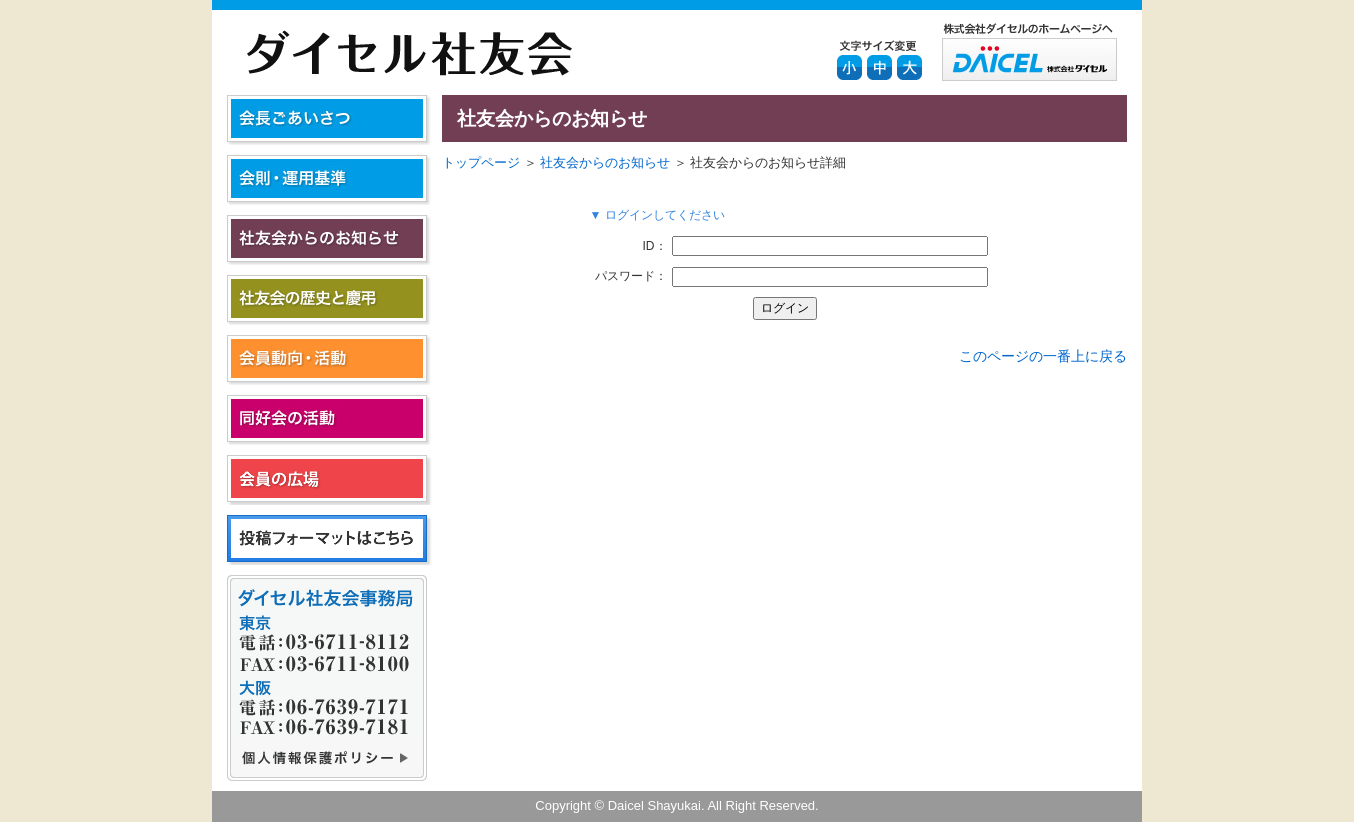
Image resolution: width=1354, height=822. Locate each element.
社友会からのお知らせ (605, 162)
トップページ (481, 162)
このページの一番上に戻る (1043, 356)
